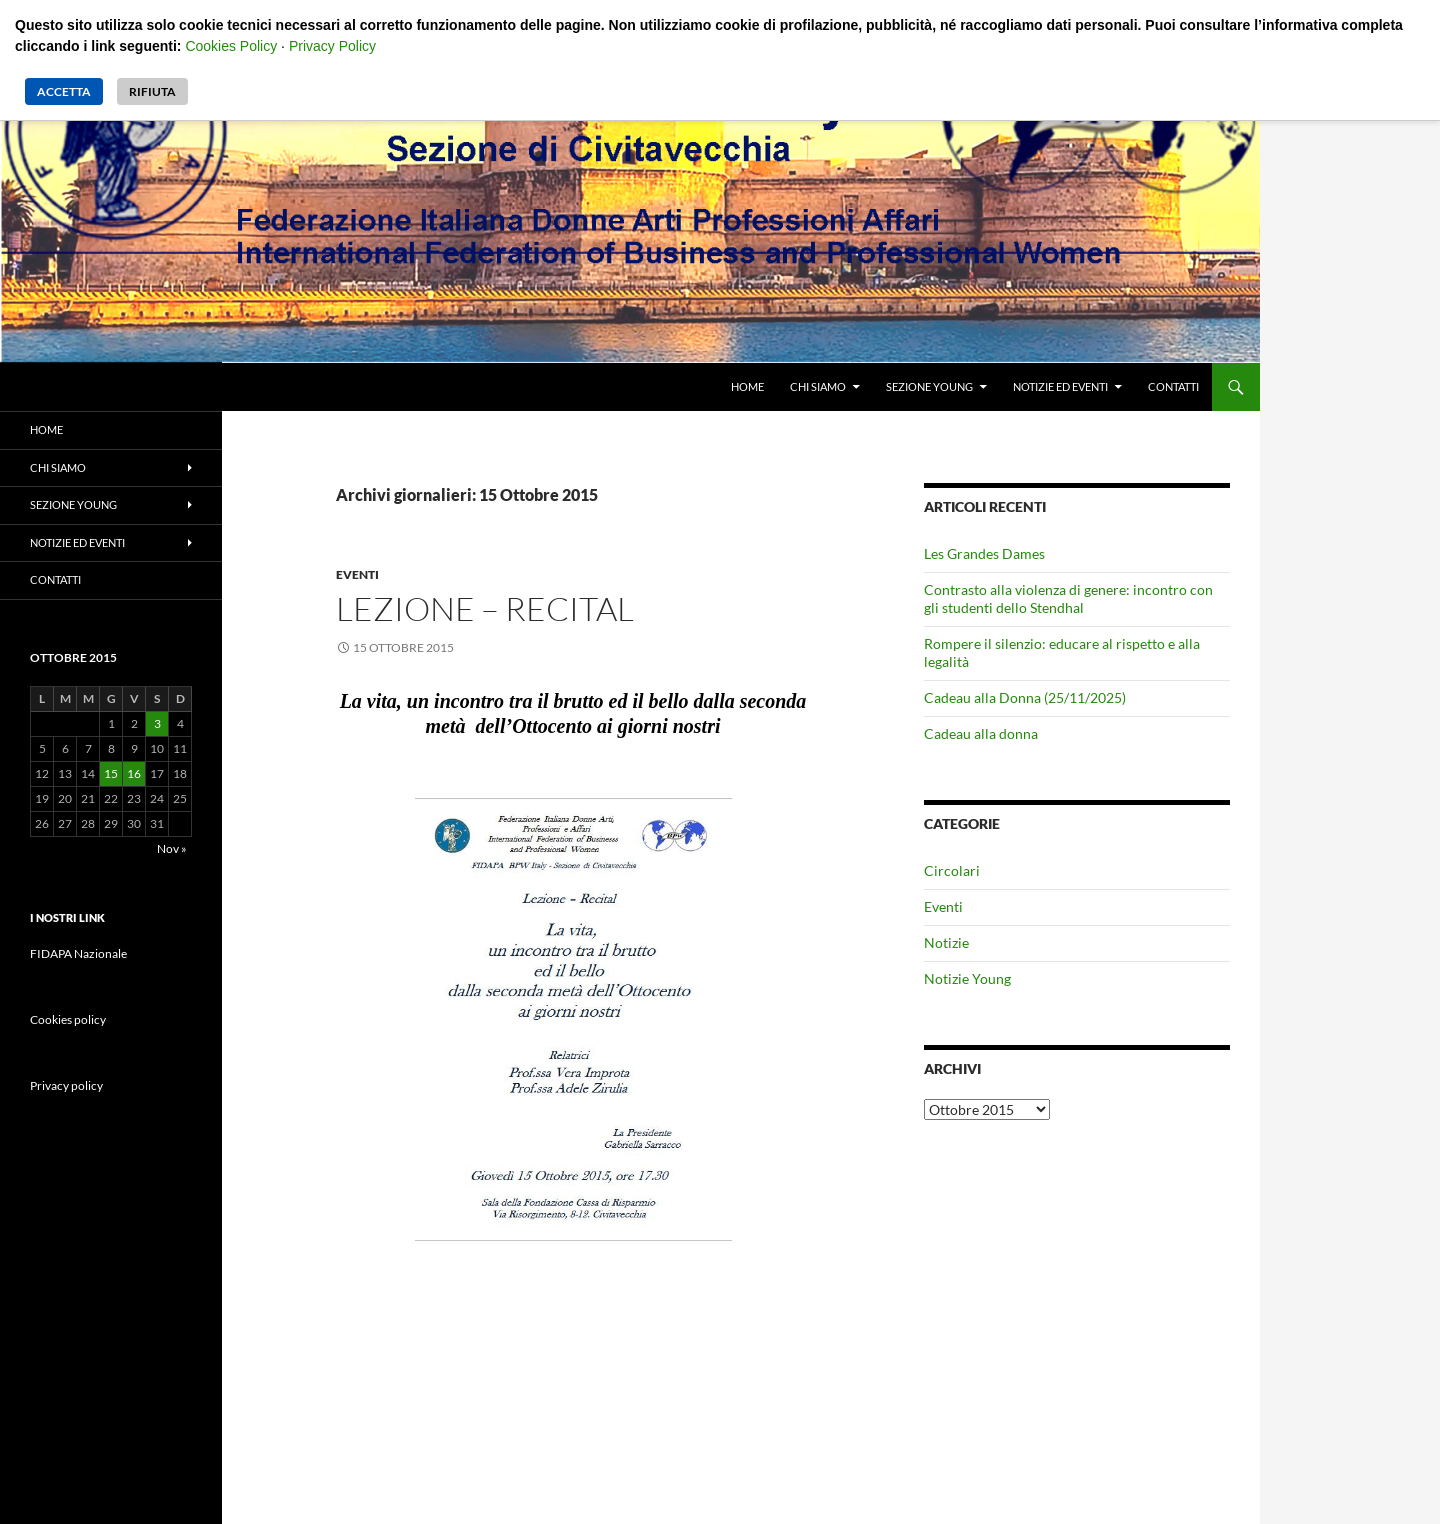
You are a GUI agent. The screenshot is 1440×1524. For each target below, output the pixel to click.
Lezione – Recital (485, 608)
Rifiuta (152, 91)
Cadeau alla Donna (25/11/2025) (1025, 697)
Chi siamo (818, 386)
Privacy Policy (332, 46)
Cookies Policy (231, 46)
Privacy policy (66, 1085)
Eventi (357, 574)
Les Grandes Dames (984, 553)
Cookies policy (68, 1019)
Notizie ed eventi (1060, 386)
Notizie (946, 942)
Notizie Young (967, 978)
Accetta (64, 91)
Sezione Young (929, 386)
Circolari (952, 870)
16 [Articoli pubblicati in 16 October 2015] (134, 773)
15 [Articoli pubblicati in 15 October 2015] (111, 773)
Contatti (1173, 386)
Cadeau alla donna (981, 733)
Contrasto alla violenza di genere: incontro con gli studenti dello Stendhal (1068, 598)
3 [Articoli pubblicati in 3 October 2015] (157, 723)
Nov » (172, 848)
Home (747, 386)
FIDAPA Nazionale (78, 953)
